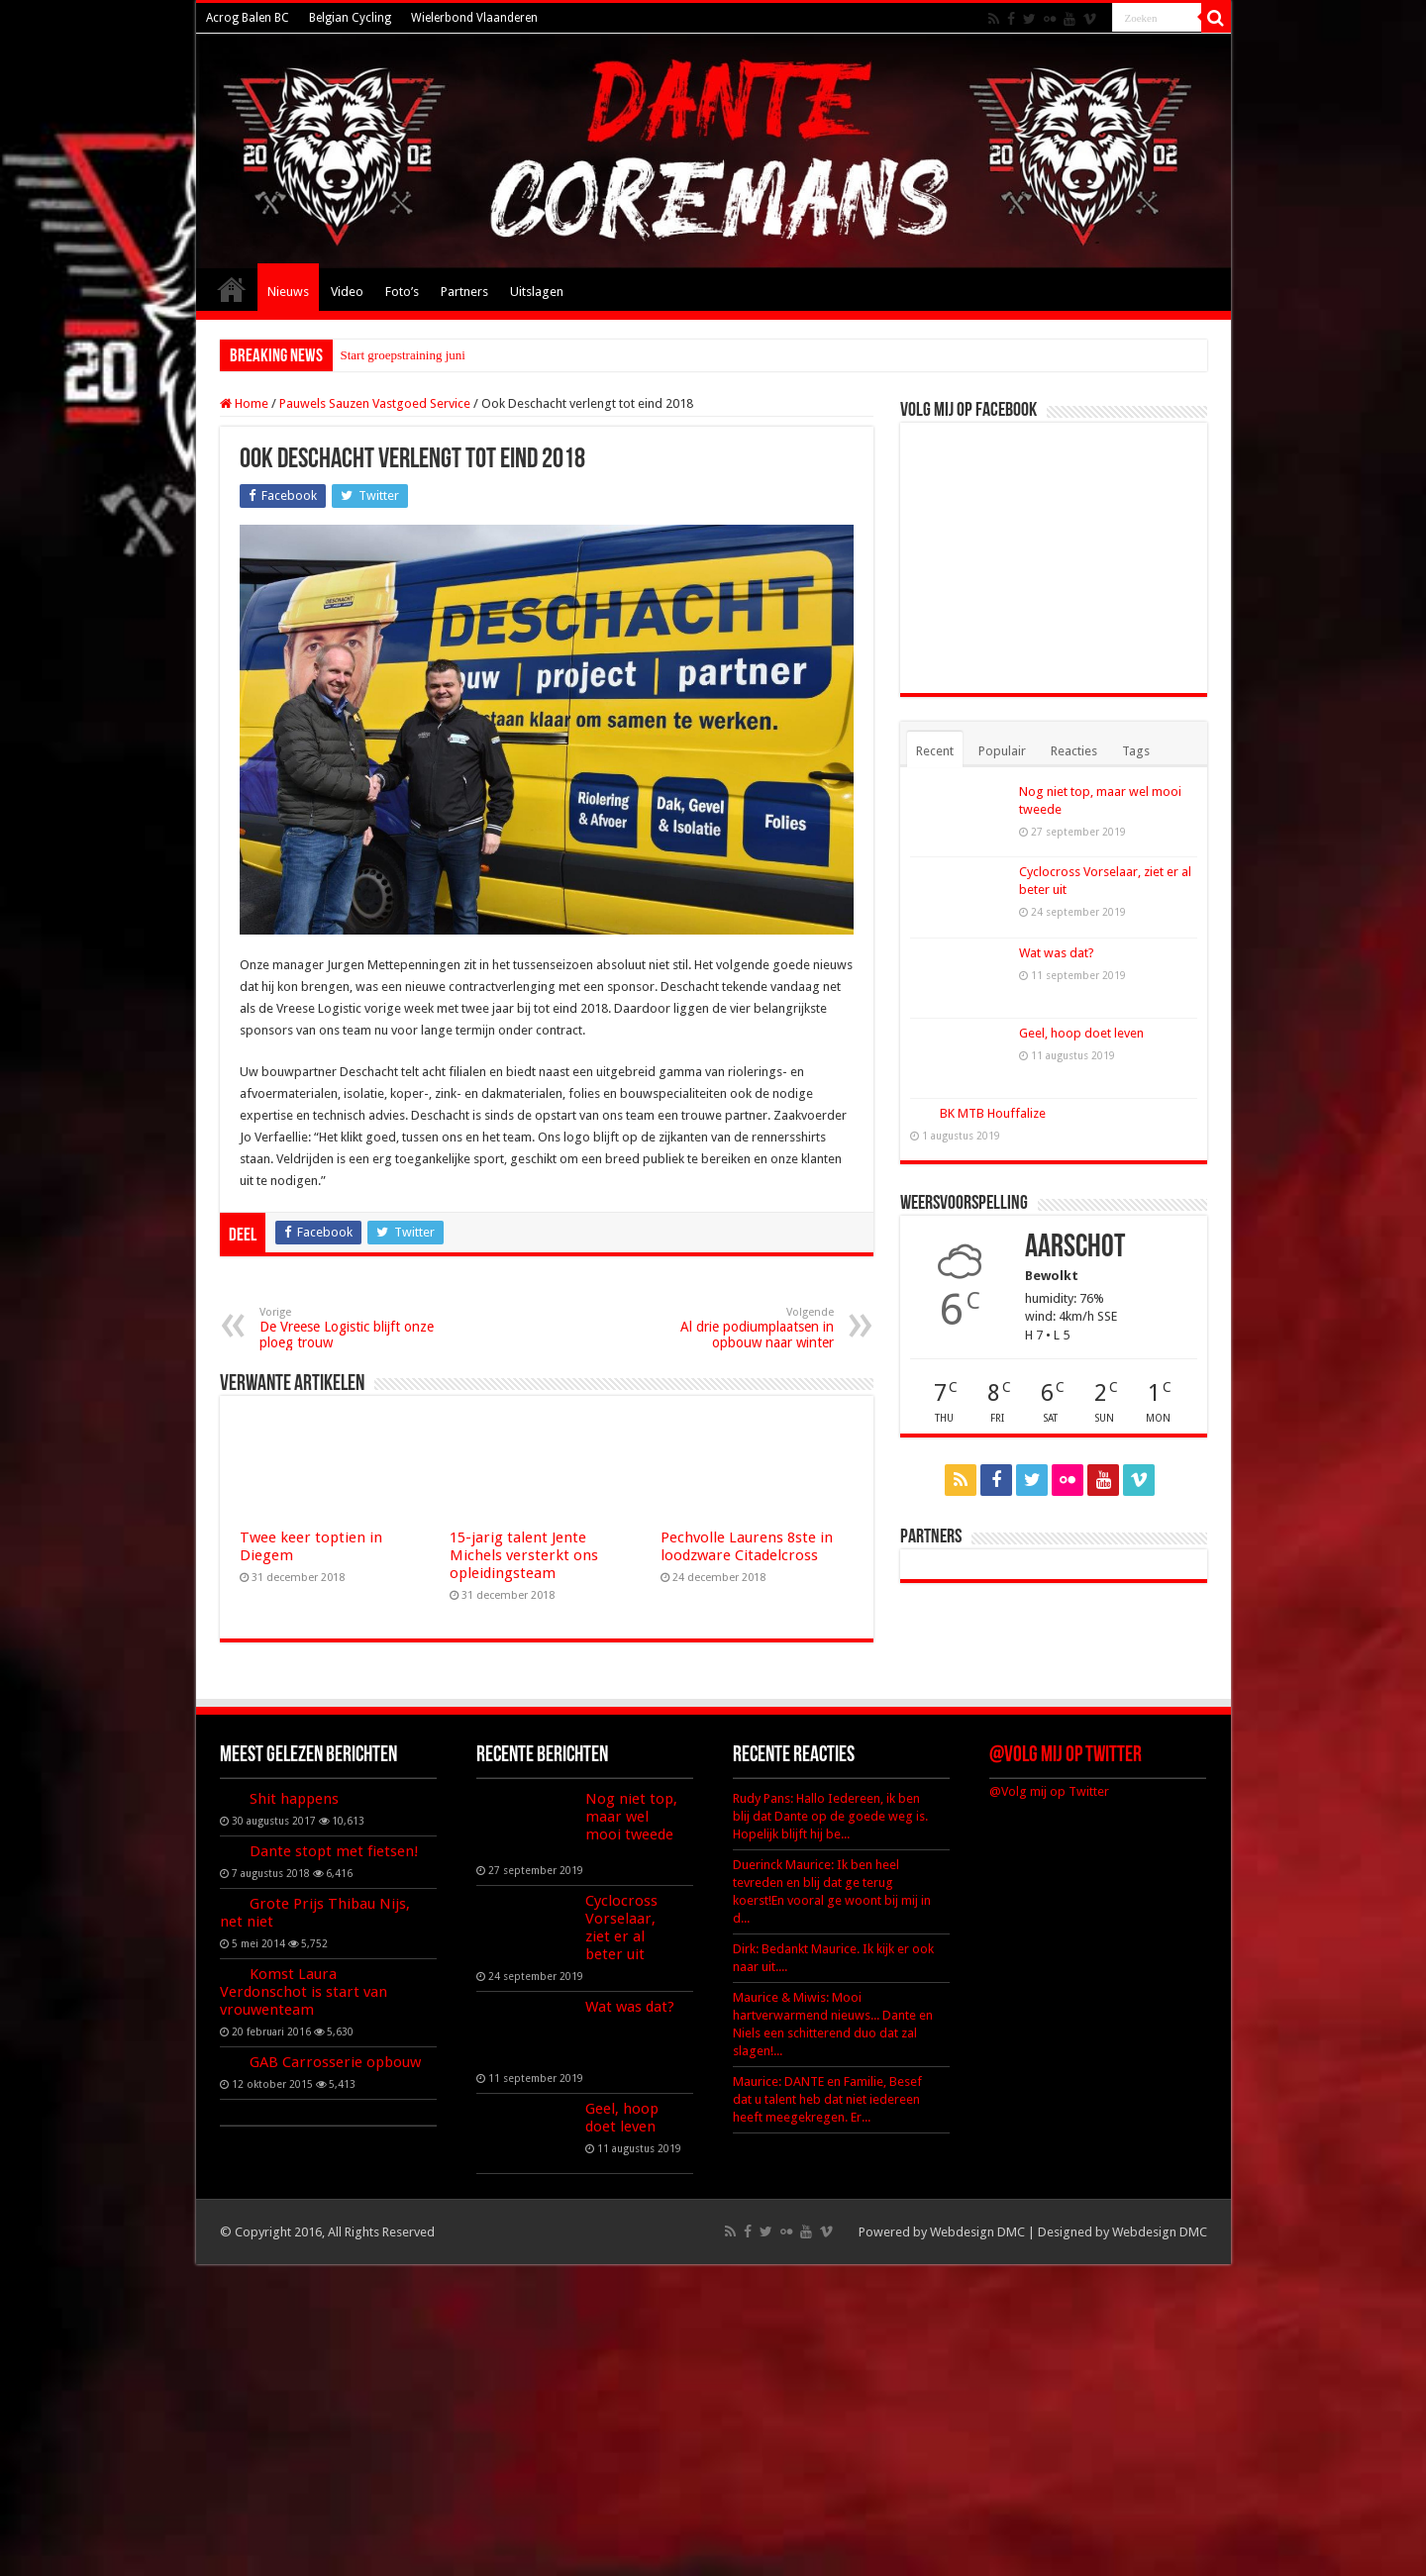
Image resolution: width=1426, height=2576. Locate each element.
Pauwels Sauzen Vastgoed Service (374, 403)
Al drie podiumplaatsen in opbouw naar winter (732, 1328)
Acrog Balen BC (247, 18)
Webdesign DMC (977, 2232)
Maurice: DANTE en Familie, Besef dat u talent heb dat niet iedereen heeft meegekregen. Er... (827, 2099)
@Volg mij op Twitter (1065, 1755)
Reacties (1074, 750)
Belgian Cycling (350, 18)
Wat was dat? (1056, 952)
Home (231, 289)
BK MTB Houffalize (993, 1113)
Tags (1136, 750)
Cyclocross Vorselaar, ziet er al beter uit (621, 1927)
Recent (935, 750)
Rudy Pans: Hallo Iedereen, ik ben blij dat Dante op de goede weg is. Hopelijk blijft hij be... (830, 1816)
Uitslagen (536, 291)
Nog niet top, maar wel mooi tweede (631, 1816)
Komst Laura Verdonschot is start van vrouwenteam (303, 1992)
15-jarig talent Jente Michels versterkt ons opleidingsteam (524, 1555)
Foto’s (402, 291)
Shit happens (294, 1799)
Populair (1002, 750)
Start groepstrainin (388, 354)
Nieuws (288, 291)
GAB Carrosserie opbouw (335, 2062)
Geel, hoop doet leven (1081, 1033)
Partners (464, 291)
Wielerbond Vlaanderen (474, 18)
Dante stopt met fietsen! (334, 1851)
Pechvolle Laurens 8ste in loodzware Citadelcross (747, 1546)
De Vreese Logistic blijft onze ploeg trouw (360, 1328)
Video (347, 291)
